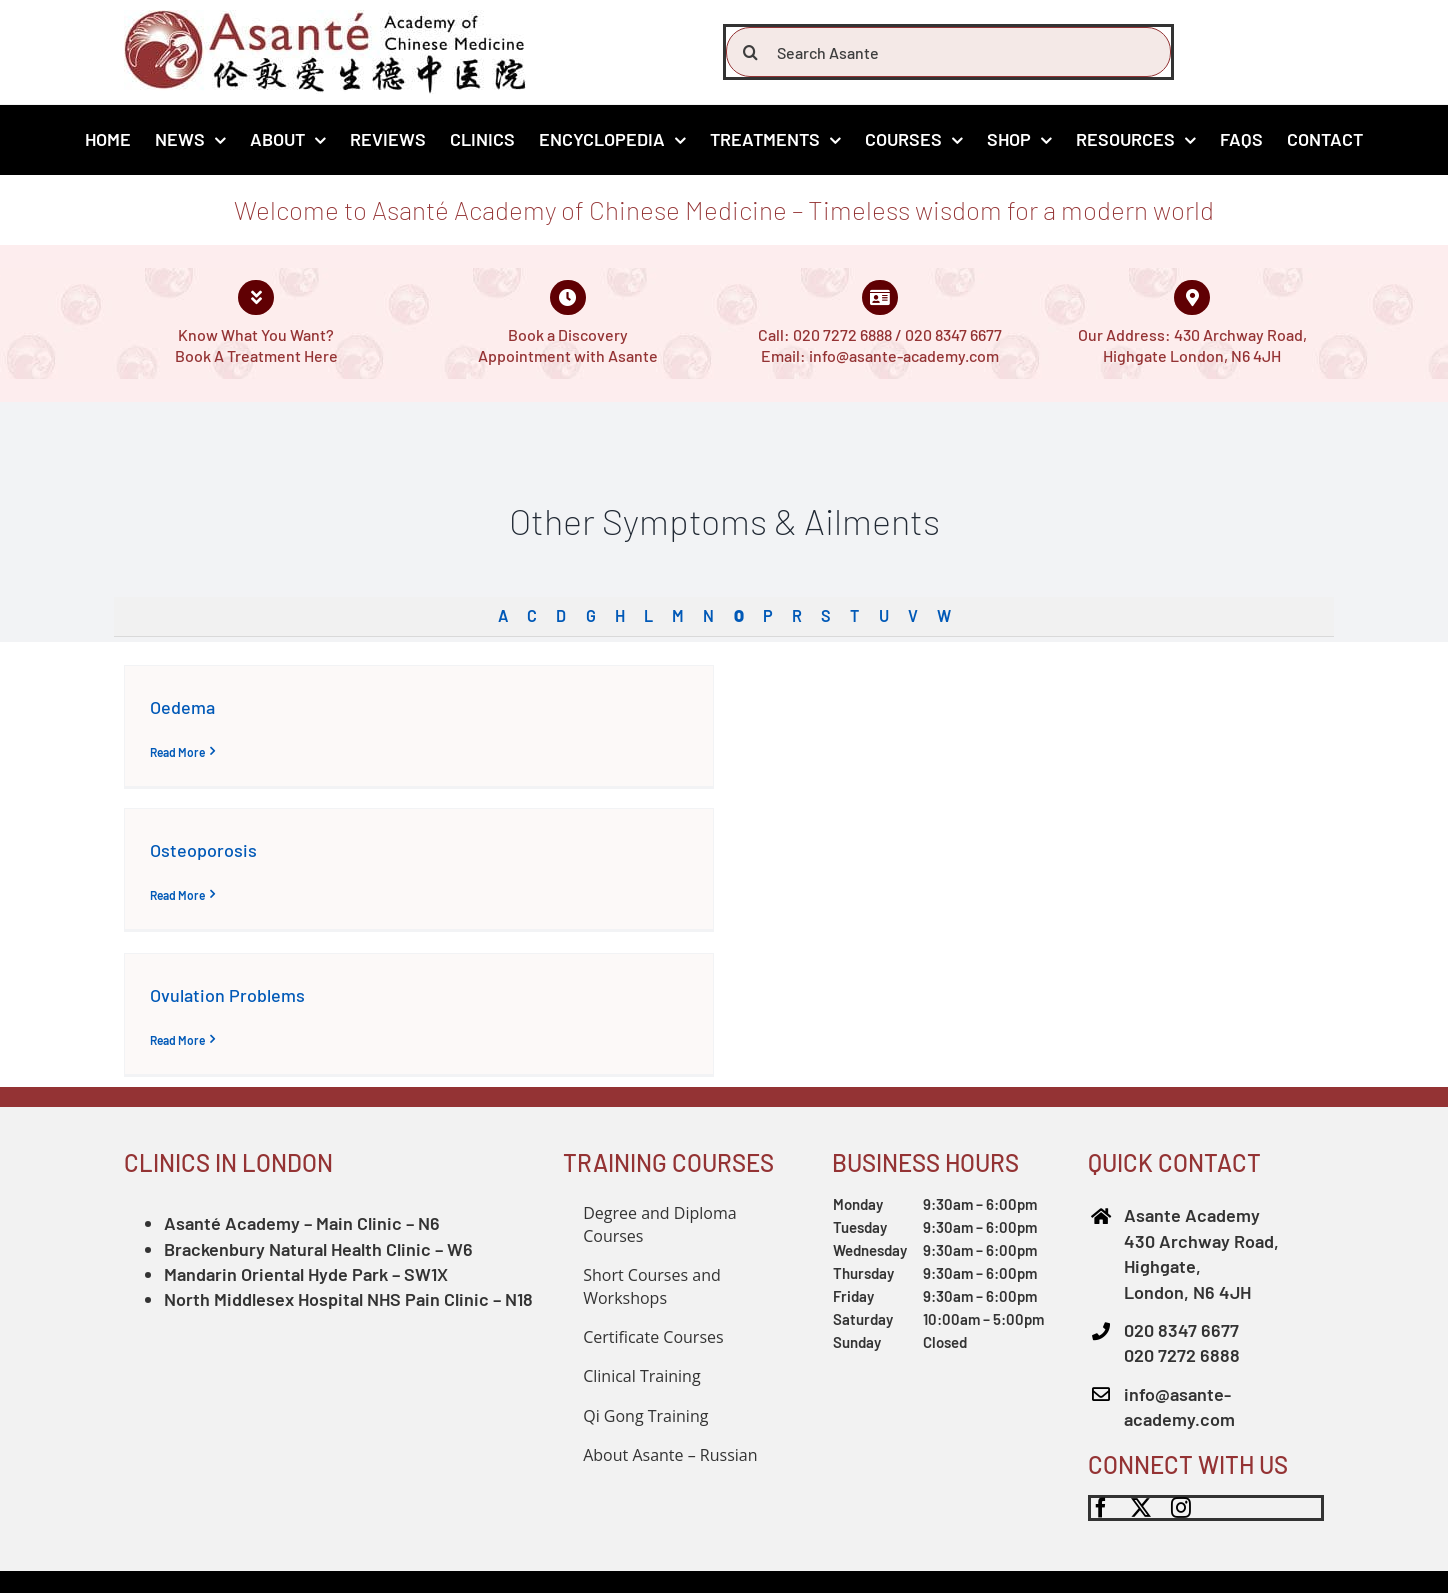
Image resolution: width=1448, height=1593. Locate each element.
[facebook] (1101, 1508)
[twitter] (1141, 1508)
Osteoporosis (203, 850)
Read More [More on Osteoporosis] (177, 895)
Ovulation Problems (227, 995)
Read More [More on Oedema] (177, 752)
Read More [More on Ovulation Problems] (177, 1040)
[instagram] (1181, 1508)
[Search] (751, 52)
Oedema (182, 707)
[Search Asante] (948, 52)
